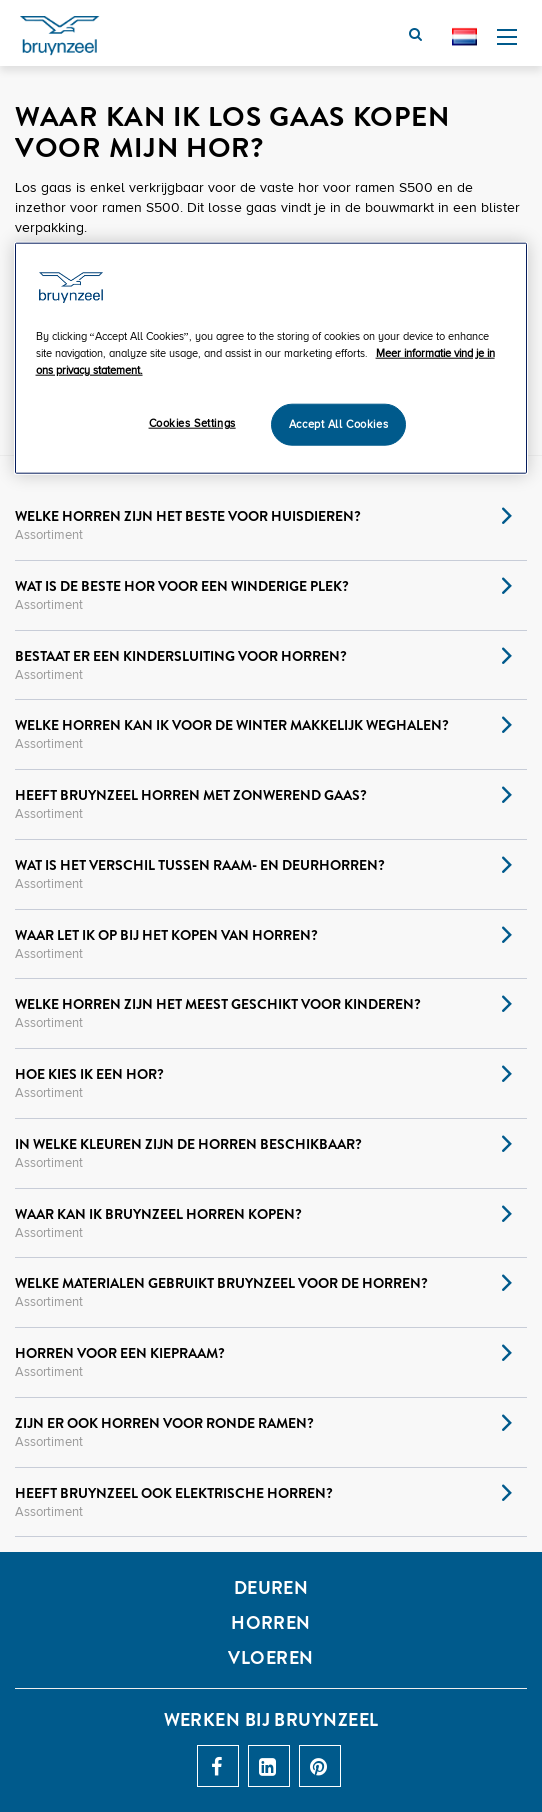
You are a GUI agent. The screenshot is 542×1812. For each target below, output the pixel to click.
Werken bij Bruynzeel (271, 1719)
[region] (271, 357)
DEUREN (271, 1587)
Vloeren (270, 1657)
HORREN (271, 1622)
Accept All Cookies (338, 424)
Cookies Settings (192, 423)
